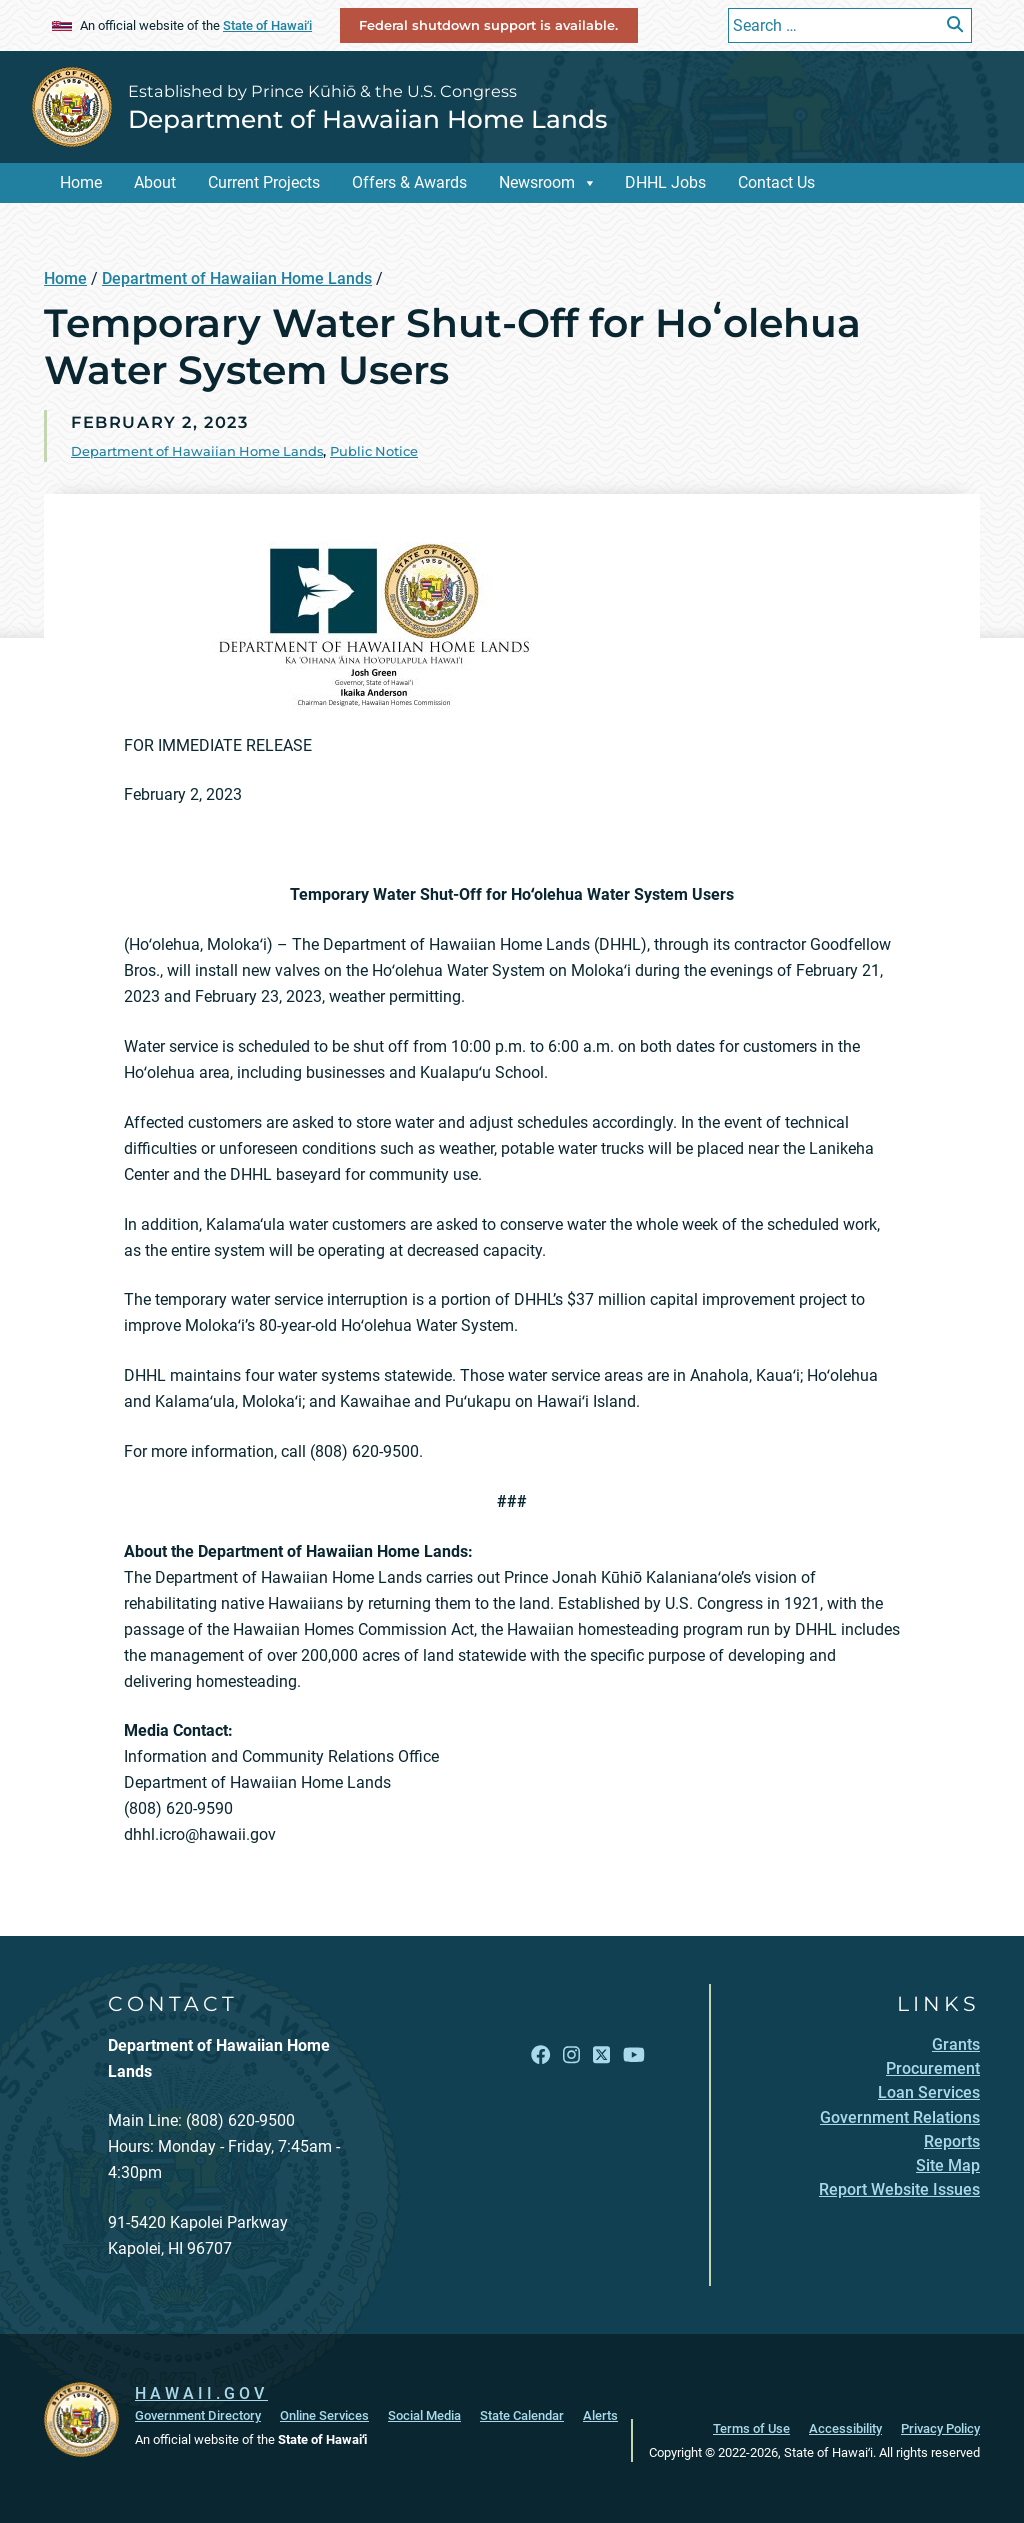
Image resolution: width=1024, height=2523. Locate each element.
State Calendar (522, 2415)
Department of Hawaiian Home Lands (367, 119)
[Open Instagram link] (571, 2055)
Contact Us (776, 182)
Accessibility (845, 2428)
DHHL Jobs (665, 182)
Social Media (424, 2415)
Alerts (600, 2415)
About (155, 182)
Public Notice (374, 451)
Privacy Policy (940, 2428)
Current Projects (264, 182)
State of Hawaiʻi (267, 25)
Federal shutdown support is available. (488, 25)
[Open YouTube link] (634, 2055)
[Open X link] (601, 2055)
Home (81, 182)
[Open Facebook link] (540, 2055)
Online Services (324, 2415)
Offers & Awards (409, 182)
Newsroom (537, 182)
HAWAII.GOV (201, 2393)
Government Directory (198, 2415)
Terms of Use (751, 2428)
